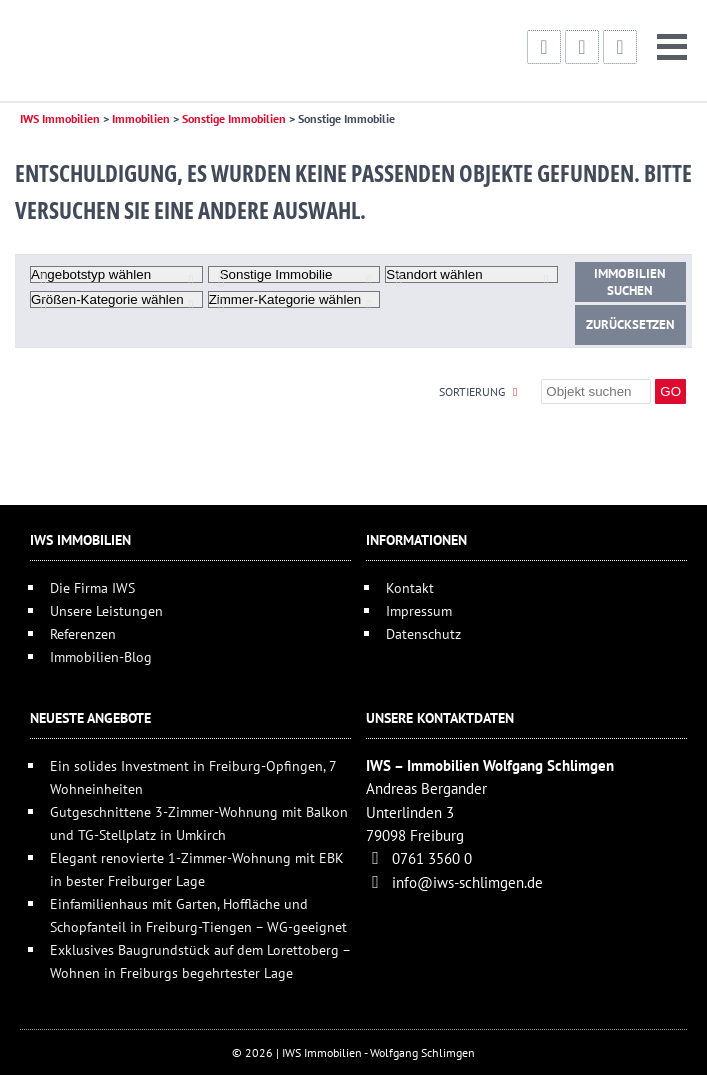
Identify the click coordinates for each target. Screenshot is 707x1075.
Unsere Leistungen (106, 610)
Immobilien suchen (630, 282)
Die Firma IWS (92, 587)
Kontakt (410, 587)
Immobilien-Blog (101, 656)
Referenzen (83, 633)
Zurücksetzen (630, 324)
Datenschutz (423, 633)
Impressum (419, 610)
